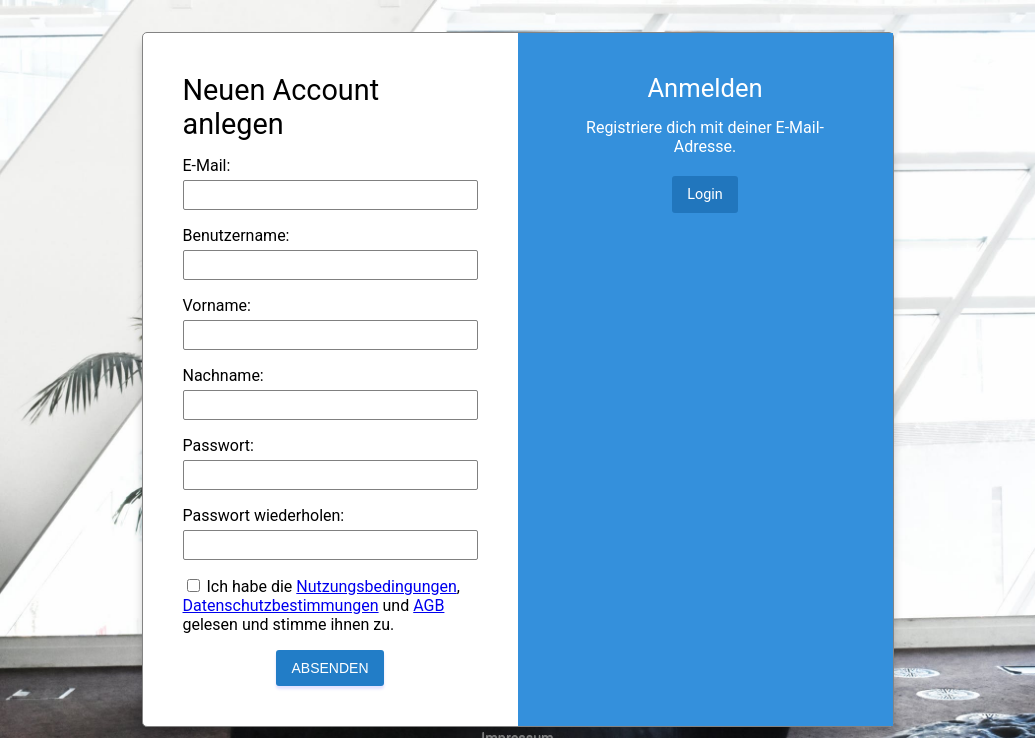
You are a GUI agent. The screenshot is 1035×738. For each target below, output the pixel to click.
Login (705, 194)
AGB (428, 605)
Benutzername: (236, 235)
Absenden (329, 668)
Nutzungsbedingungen (376, 586)
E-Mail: (207, 165)
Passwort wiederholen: (264, 515)
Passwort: (218, 445)
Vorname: (217, 305)
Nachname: (223, 375)
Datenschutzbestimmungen (281, 605)
